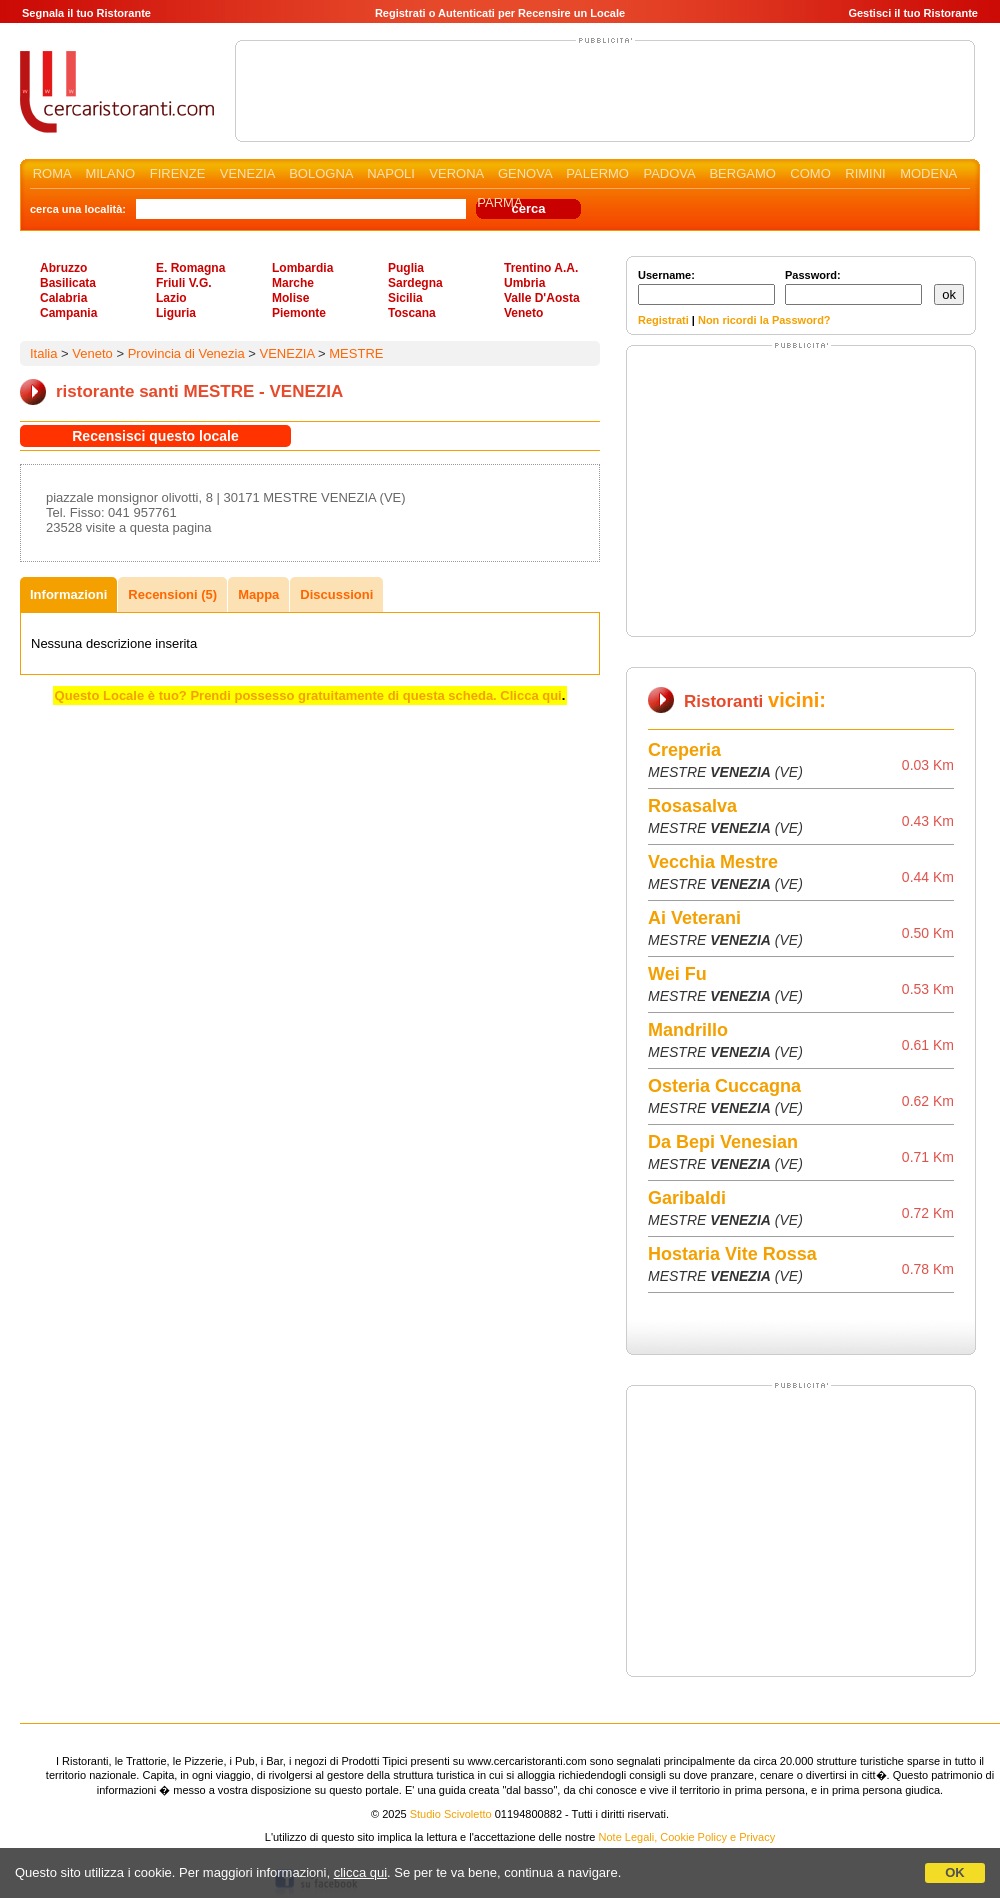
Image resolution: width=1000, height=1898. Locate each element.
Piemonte (299, 313)
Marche (293, 283)
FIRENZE (178, 173)
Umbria (524, 283)
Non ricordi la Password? (764, 320)
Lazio (171, 298)
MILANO (110, 173)
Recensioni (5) (172, 594)
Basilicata (68, 283)
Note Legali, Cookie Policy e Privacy (687, 1837)
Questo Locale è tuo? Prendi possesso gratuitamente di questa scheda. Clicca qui (308, 695)
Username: (706, 287)
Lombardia (302, 268)
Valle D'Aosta (542, 298)
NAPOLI (391, 173)
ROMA (52, 173)
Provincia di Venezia (186, 353)
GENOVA (525, 173)
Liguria (176, 313)
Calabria (63, 298)
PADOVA (669, 173)
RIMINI (865, 173)
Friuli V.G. (184, 283)
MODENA (928, 173)
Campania (68, 313)
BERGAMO (742, 173)
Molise (290, 298)
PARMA (499, 202)
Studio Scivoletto (451, 1814)
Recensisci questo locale (155, 436)
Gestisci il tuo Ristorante (913, 13)
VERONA (456, 173)
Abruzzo (63, 268)
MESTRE (356, 353)
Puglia (406, 268)
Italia (43, 353)
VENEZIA (247, 173)
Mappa (258, 594)
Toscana (412, 313)
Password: (853, 287)
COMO (810, 173)
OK (955, 1872)
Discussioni (336, 594)
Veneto (523, 313)
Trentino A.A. (541, 268)
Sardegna (415, 283)
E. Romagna (190, 268)
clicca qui (360, 1872)
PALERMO (597, 173)
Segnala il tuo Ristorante (86, 13)
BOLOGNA (321, 173)
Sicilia (405, 298)
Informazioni (68, 594)
